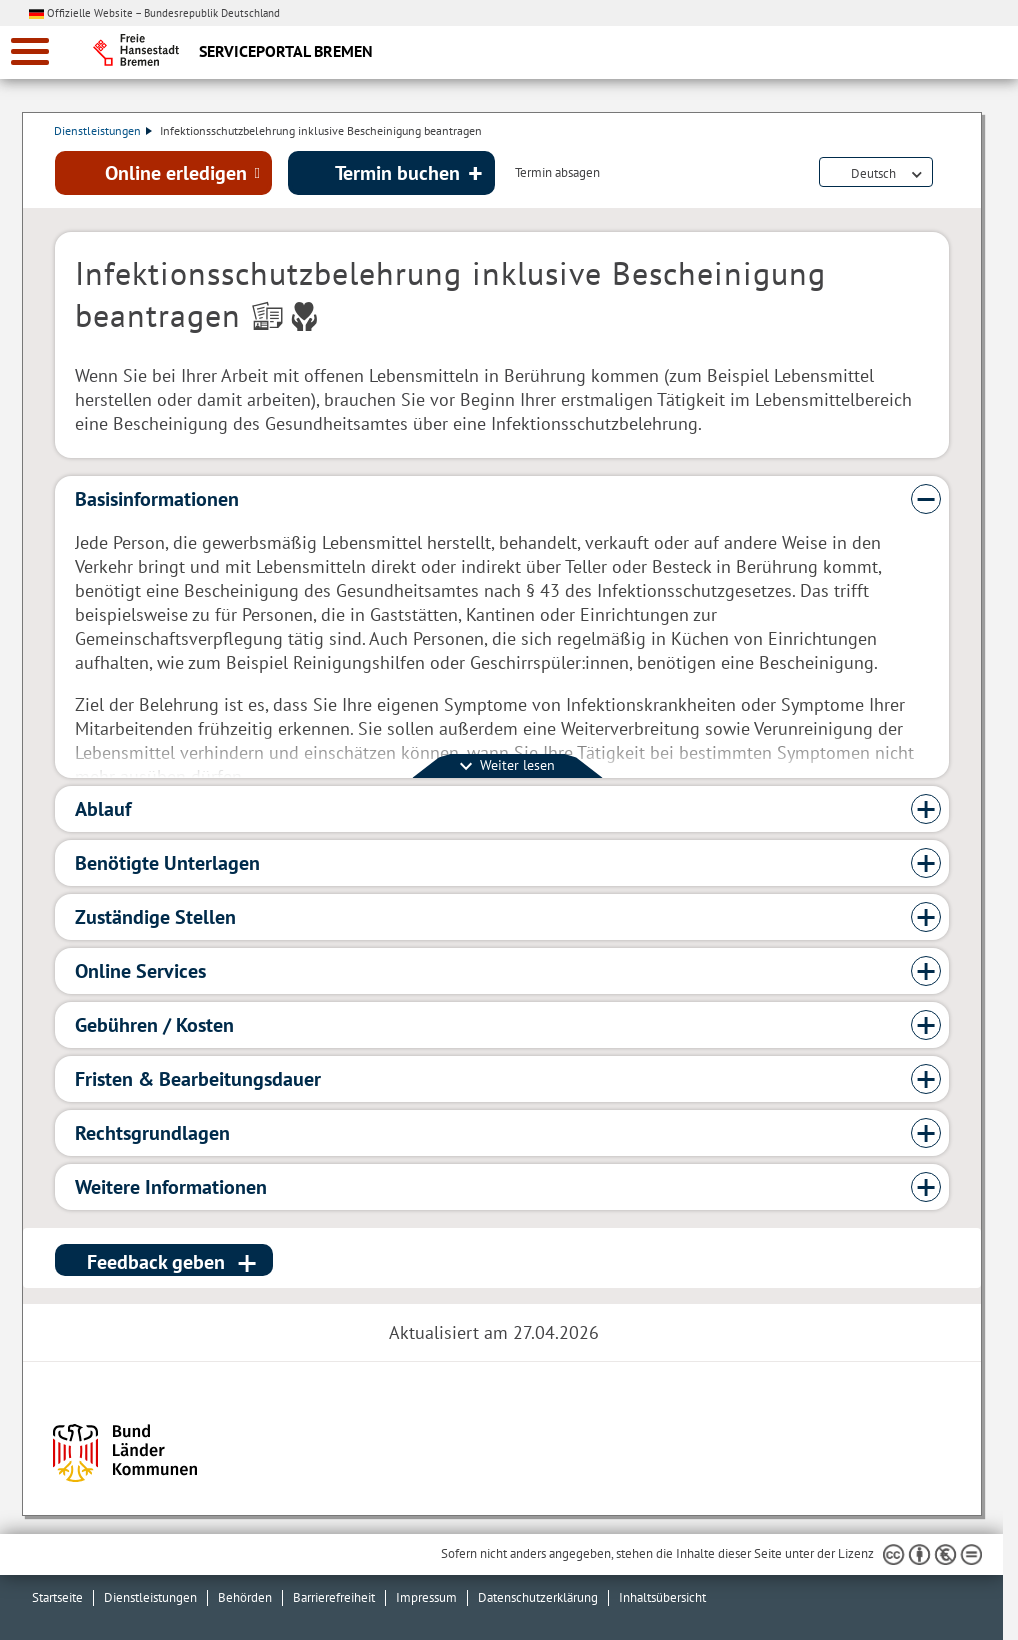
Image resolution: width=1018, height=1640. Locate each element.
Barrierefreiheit (334, 1597)
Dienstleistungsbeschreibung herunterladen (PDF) (945, 174)
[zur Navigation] (30, 51)
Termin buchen (397, 173)
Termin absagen (557, 174)
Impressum (426, 1597)
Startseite (57, 1597)
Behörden (245, 1597)
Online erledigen (176, 173)
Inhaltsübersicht (662, 1597)
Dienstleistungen (104, 130)
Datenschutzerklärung (538, 1597)
